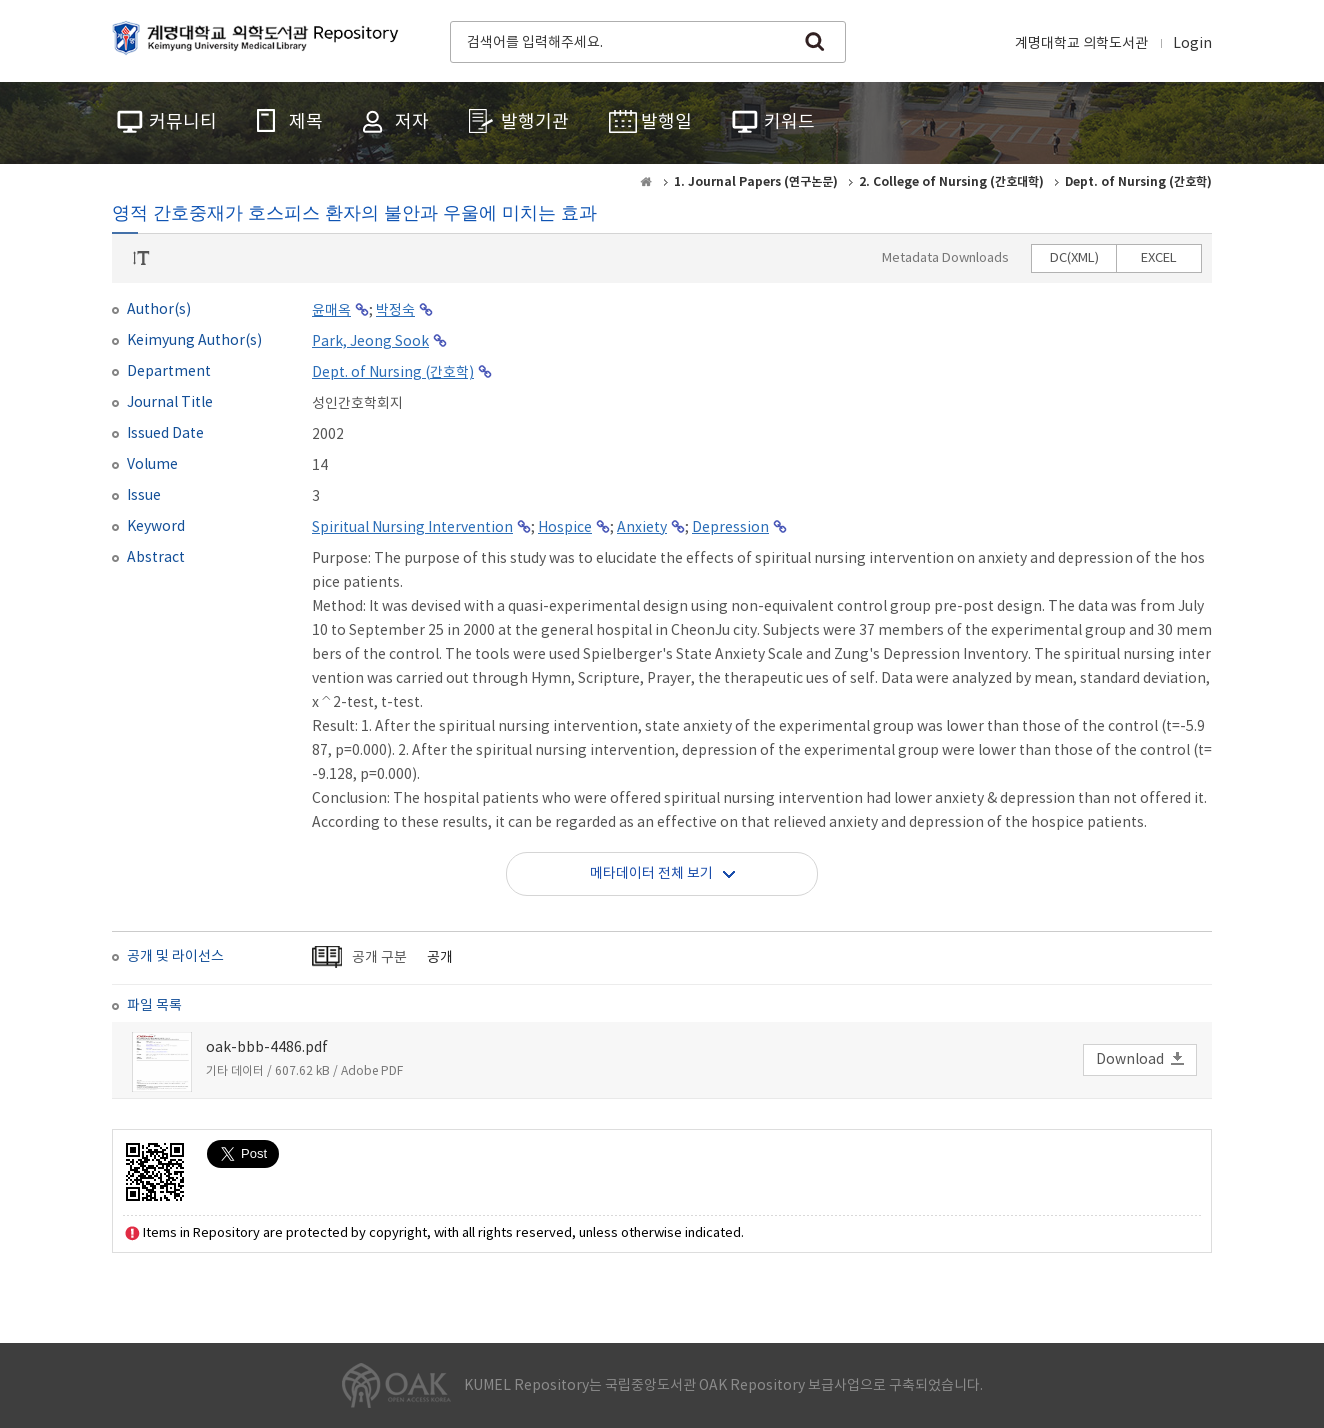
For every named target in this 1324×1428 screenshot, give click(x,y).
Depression (730, 528)
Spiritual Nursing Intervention (412, 528)
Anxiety (642, 528)
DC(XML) (1074, 258)
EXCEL (1159, 258)
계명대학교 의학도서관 (1081, 44)
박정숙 (395, 311)
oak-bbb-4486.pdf (267, 1048)
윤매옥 (331, 311)
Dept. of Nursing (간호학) (393, 373)
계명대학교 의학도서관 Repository (260, 40)
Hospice (565, 528)
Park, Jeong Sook (370, 342)
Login (1192, 44)
